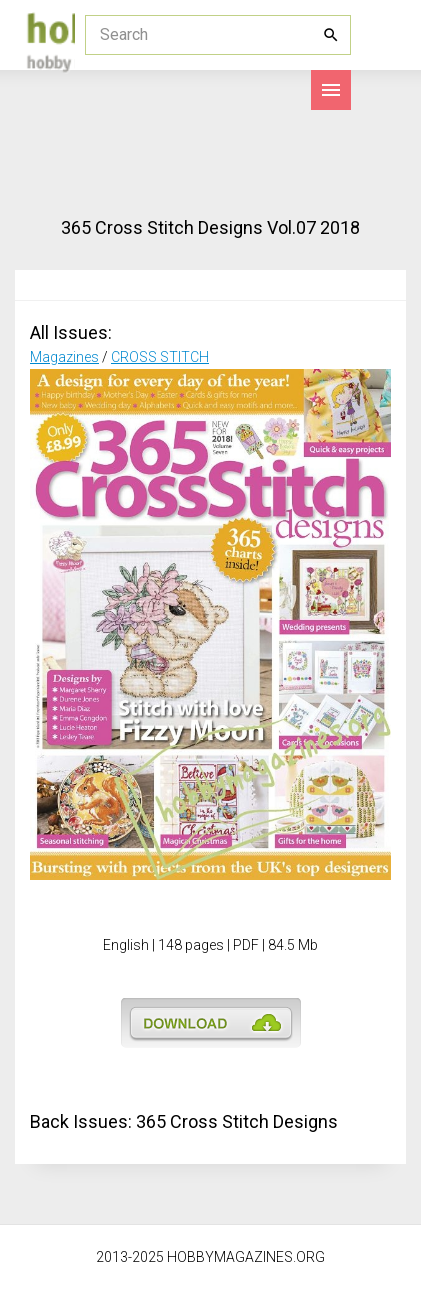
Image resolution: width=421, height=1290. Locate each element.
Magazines (64, 357)
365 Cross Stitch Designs (237, 1121)
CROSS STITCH (160, 357)
